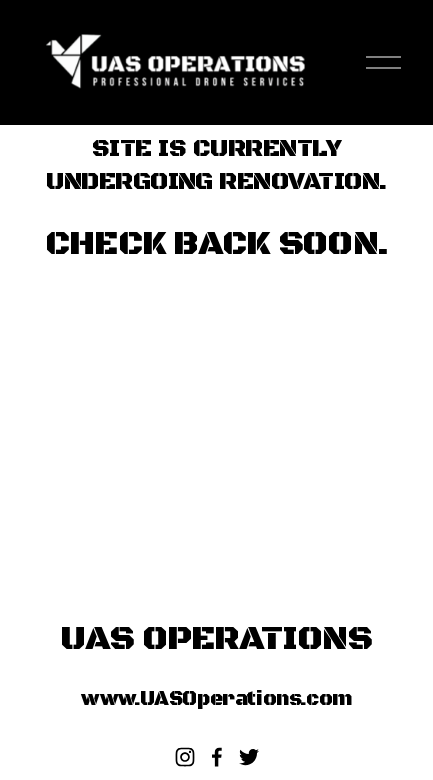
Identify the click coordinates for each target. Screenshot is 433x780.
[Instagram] (185, 757)
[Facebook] (217, 757)
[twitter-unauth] (249, 757)
